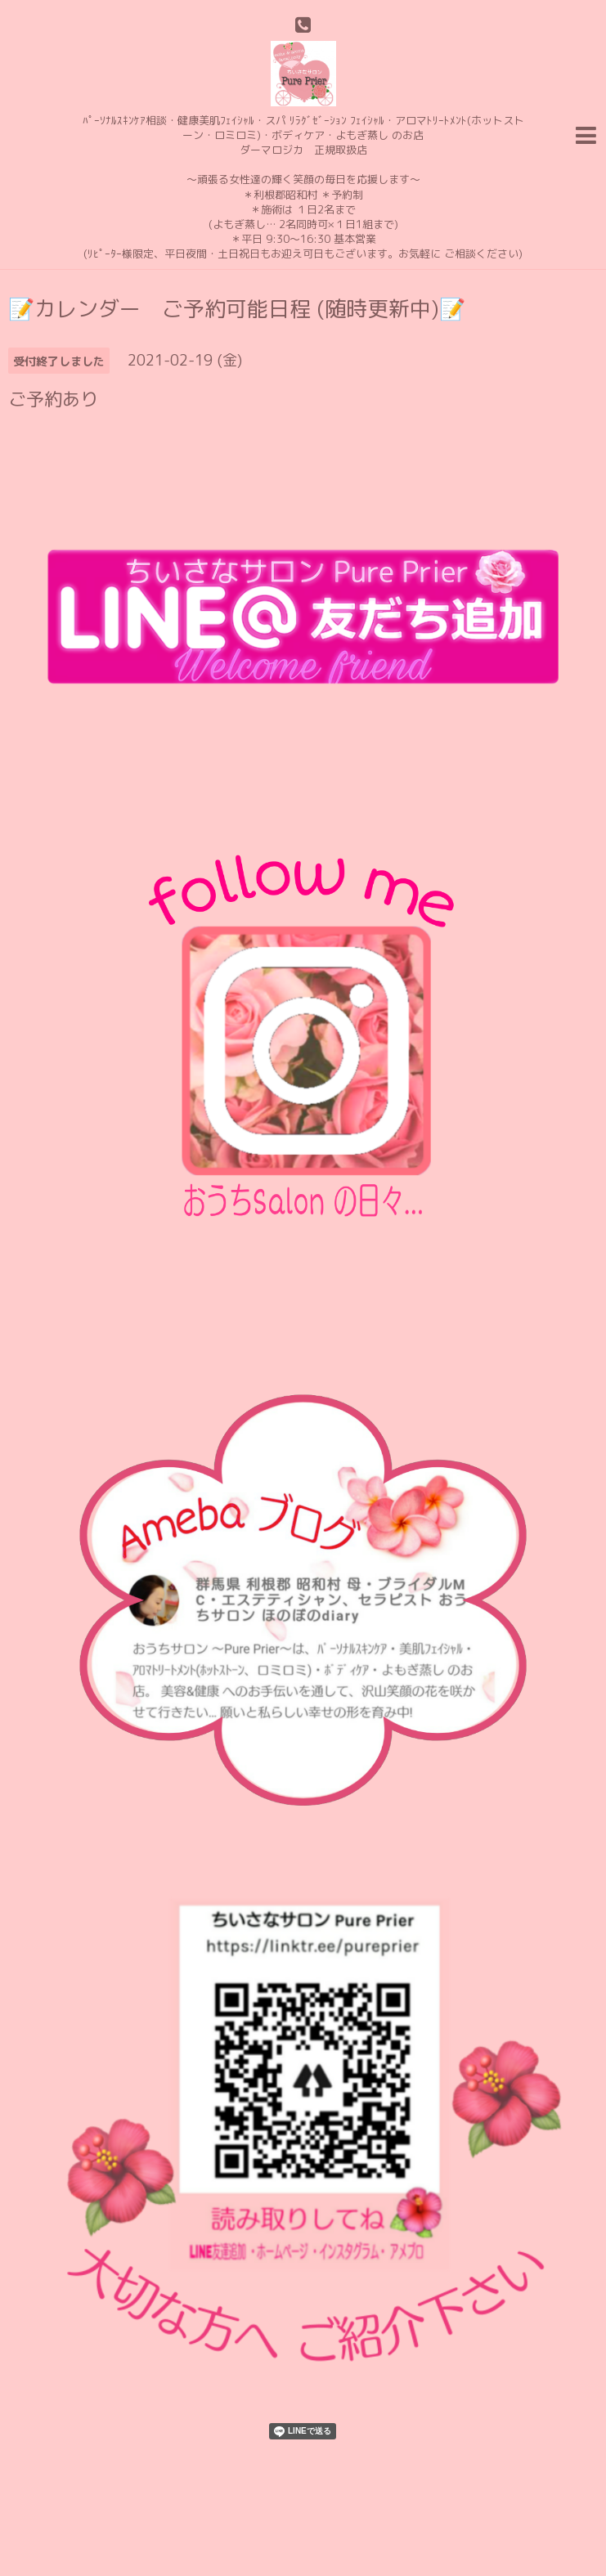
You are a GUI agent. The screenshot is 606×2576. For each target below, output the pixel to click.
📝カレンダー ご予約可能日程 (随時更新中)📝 (236, 308)
